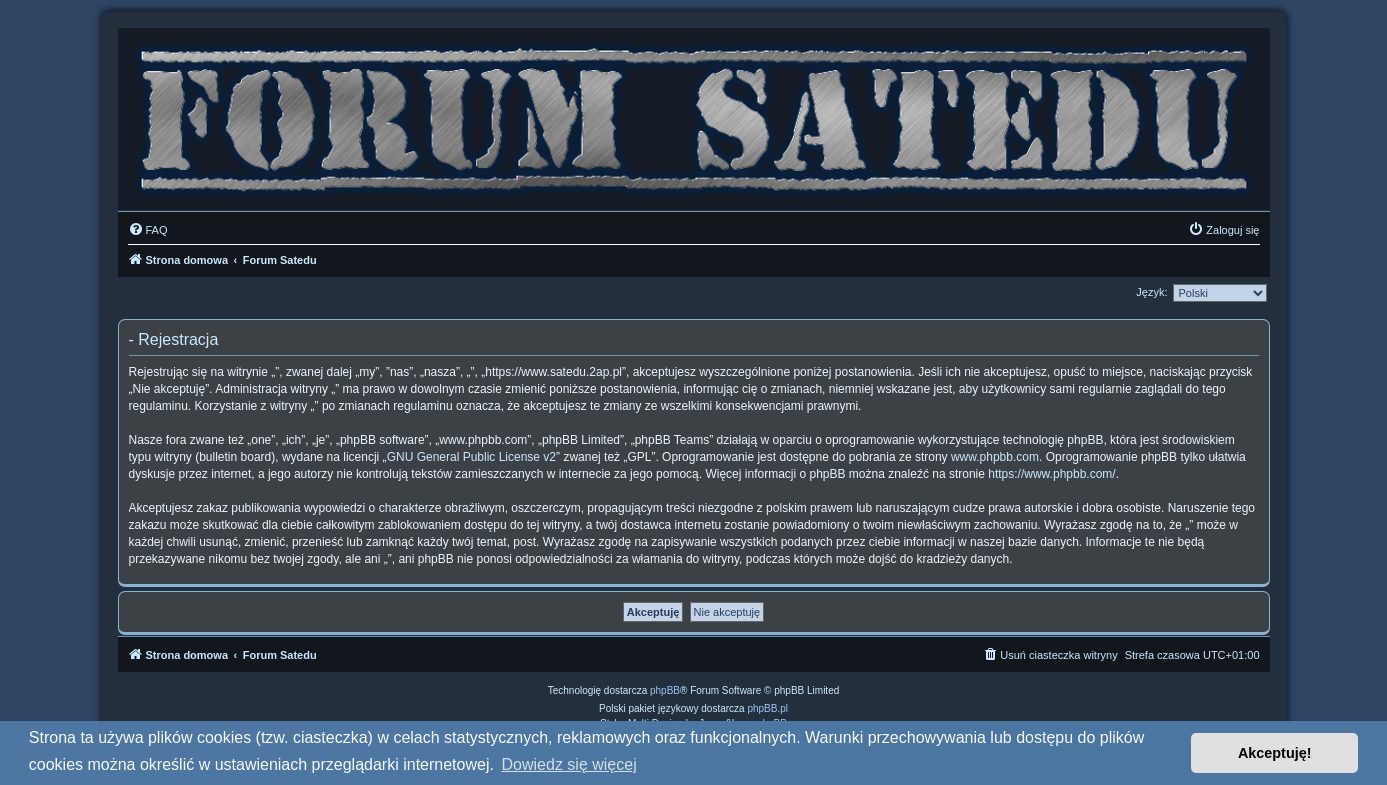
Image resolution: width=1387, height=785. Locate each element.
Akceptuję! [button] (1275, 753)
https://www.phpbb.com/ (1051, 474)
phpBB (665, 690)
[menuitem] (148, 230)
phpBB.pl (767, 708)
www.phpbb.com (995, 457)
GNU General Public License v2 (471, 457)
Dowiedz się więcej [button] (569, 764)
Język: (1151, 292)
